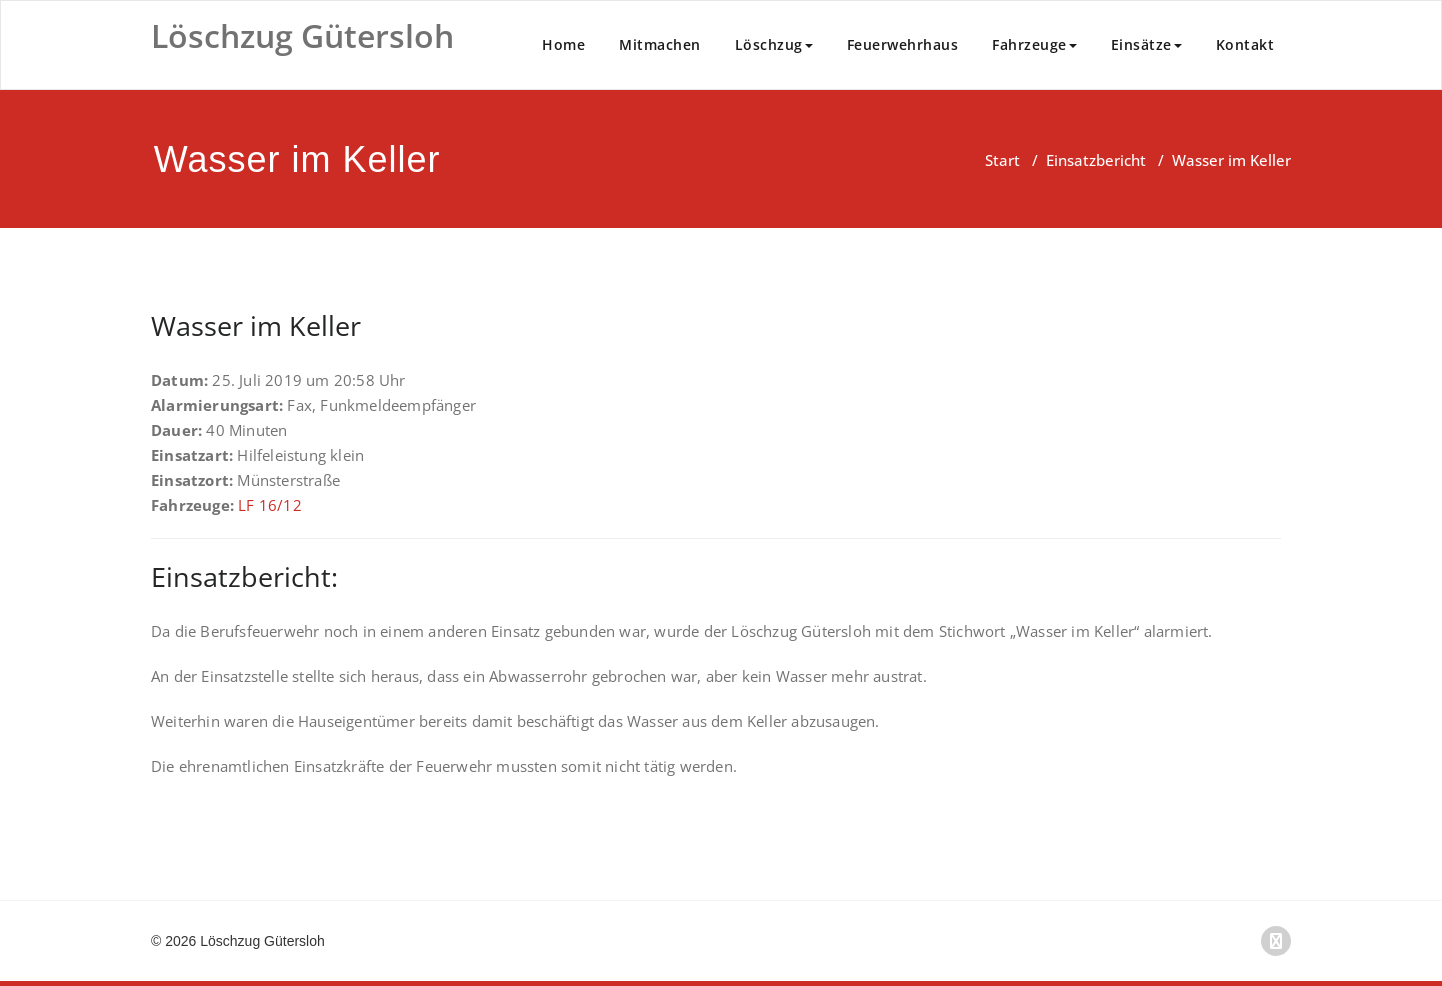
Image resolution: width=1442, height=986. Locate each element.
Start (1002, 160)
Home (563, 44)
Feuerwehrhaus (903, 44)
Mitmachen (660, 44)
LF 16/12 (270, 505)
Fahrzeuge (1034, 44)
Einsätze (1146, 44)
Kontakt (1245, 44)
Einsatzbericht (1096, 160)
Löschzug (774, 44)
